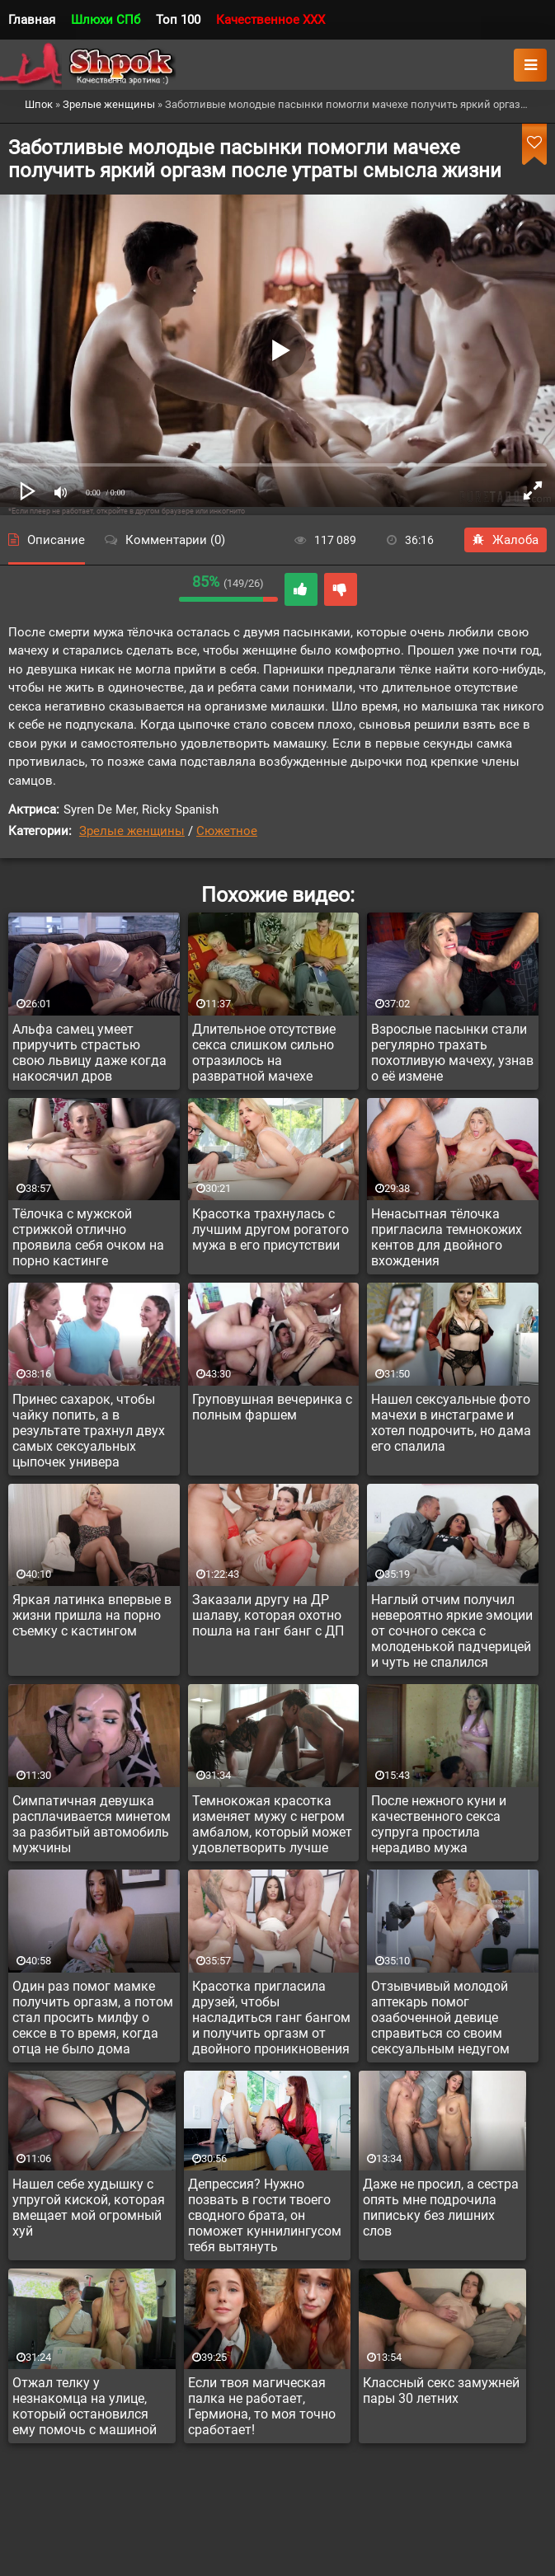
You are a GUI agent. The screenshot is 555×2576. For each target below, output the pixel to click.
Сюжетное (226, 830)
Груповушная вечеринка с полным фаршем (272, 1407)
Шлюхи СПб (105, 19)
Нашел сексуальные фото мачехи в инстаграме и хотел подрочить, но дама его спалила (451, 1422)
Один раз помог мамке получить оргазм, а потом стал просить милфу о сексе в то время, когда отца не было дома (92, 2017)
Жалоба (506, 540)
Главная (31, 19)
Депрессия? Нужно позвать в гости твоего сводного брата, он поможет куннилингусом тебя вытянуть (264, 2215)
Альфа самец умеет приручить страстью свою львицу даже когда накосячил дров (89, 1052)
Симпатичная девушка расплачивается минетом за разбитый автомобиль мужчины (91, 1824)
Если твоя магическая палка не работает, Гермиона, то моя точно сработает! (262, 2406)
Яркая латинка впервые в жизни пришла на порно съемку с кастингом (92, 1615)
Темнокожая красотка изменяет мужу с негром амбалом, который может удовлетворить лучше (272, 1824)
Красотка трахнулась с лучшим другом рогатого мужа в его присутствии (270, 1229)
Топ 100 (178, 19)
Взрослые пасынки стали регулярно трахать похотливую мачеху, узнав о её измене (452, 1052)
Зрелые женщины (132, 830)
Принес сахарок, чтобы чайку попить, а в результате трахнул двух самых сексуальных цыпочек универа (88, 1430)
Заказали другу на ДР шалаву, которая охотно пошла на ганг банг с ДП (268, 1615)
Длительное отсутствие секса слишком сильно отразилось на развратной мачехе (264, 1052)
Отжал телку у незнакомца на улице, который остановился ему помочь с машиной (84, 2406)
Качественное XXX (270, 19)
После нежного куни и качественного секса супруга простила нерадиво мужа (438, 1824)
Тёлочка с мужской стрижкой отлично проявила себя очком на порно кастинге (88, 1237)
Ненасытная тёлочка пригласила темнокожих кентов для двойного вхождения (446, 1237)
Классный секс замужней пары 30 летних (441, 2390)
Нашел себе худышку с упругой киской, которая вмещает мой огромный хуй (88, 2207)
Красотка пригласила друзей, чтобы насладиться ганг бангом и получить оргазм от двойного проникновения (271, 2017)
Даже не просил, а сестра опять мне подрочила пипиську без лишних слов (441, 2207)
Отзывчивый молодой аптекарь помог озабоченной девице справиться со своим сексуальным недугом (440, 2017)
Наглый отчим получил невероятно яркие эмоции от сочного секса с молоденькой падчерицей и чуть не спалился (452, 1631)
